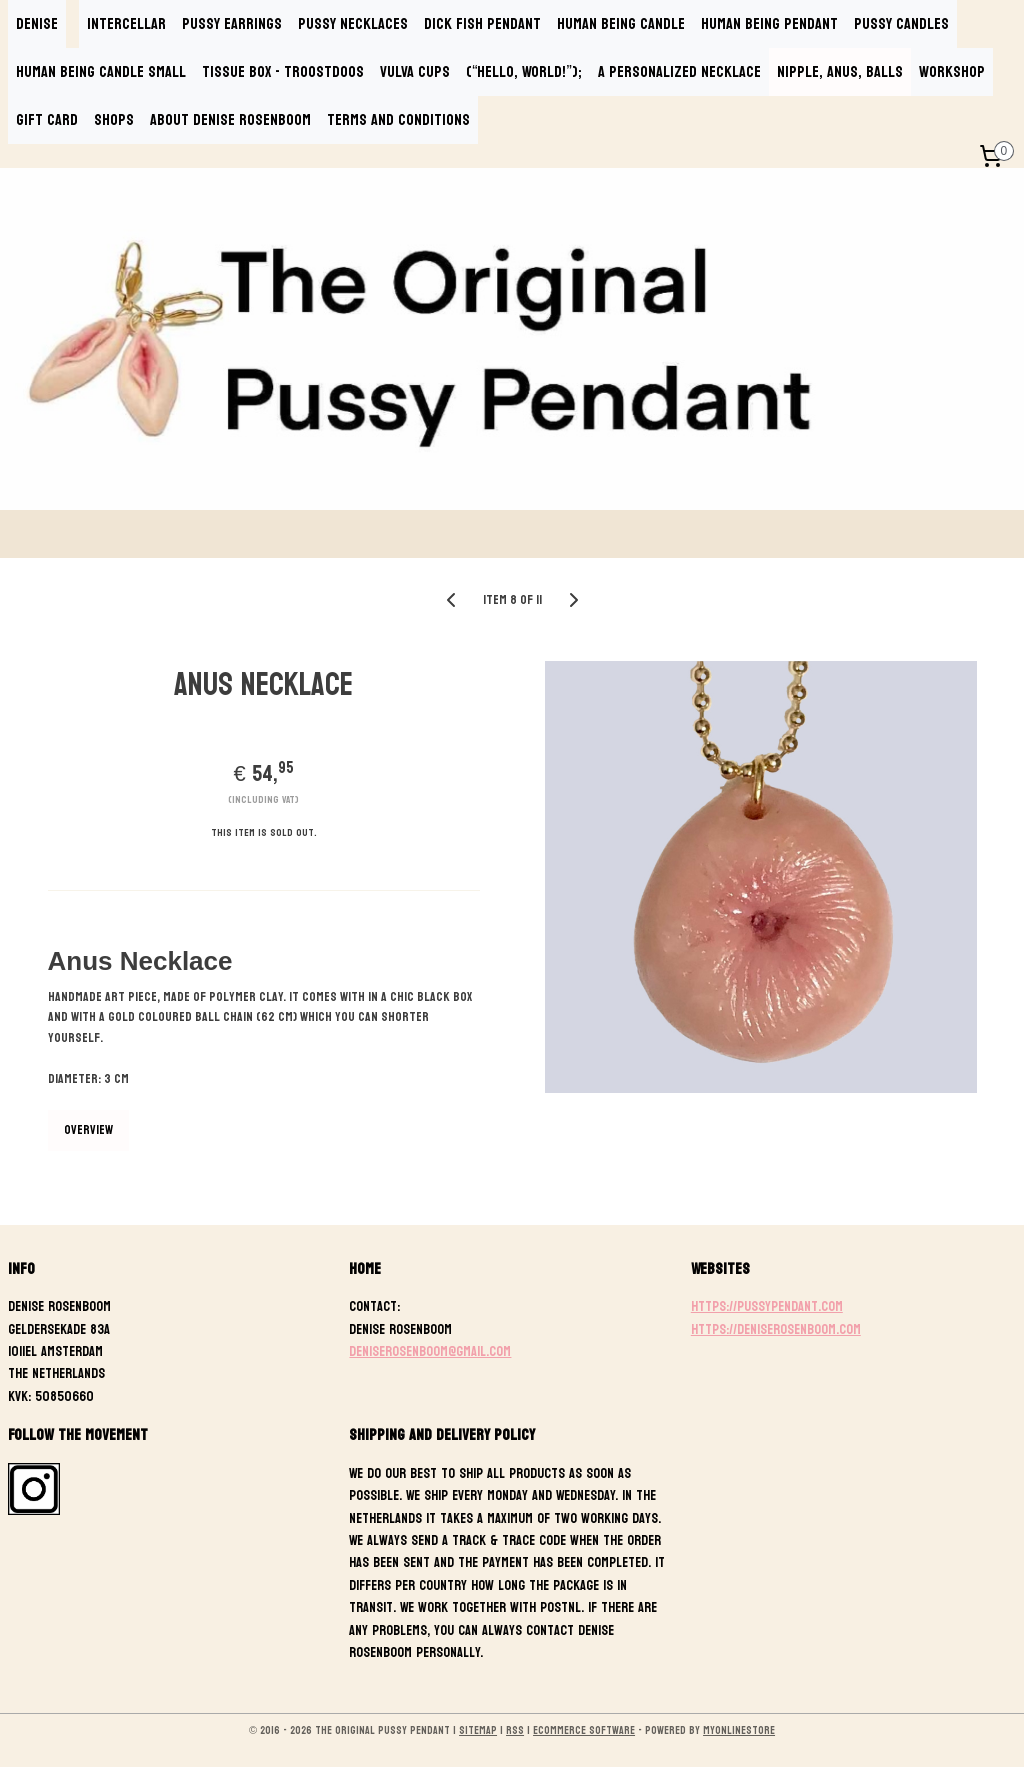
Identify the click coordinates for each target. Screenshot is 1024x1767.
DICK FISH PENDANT (482, 23)
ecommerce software (584, 1730)
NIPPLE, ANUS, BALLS (840, 71)
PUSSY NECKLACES (353, 23)
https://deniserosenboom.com (776, 1329)
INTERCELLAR (126, 23)
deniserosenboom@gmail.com (430, 1351)
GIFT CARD (47, 119)
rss (515, 1730)
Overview (88, 1130)
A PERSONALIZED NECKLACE (679, 71)
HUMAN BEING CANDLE (621, 23)
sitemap (478, 1730)
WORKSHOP (952, 71)
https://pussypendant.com (767, 1306)
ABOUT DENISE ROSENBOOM (230, 119)
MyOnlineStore (739, 1730)
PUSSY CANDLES (901, 23)
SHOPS (114, 119)
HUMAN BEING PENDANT (769, 23)
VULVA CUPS (415, 71)
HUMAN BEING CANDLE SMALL (101, 71)
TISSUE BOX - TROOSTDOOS (283, 71)
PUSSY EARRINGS (232, 23)
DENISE (37, 23)
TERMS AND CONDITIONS (398, 119)
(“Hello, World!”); (524, 71)
